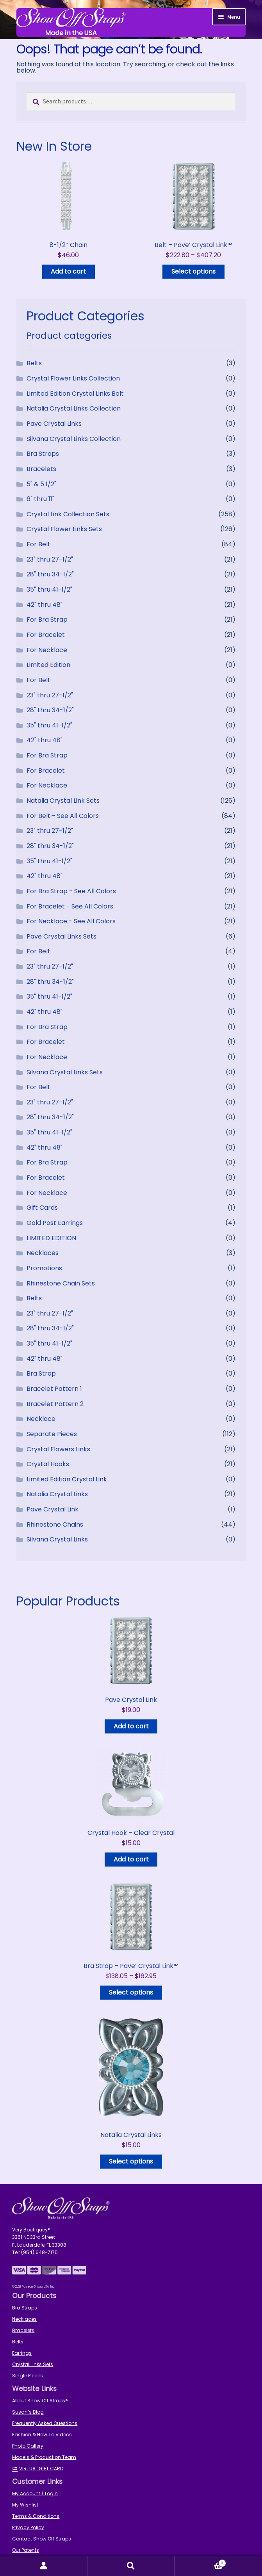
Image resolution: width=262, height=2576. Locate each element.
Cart (200, 2561)
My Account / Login (35, 2493)
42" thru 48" (44, 604)
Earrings (22, 2353)
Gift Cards (42, 1207)
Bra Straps (43, 453)
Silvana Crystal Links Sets (65, 1072)
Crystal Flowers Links (58, 1449)
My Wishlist (25, 2504)
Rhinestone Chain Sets (61, 1283)
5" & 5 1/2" (41, 484)
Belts (34, 363)
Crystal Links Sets (32, 2364)
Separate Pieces (52, 1433)
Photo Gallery (27, 2446)
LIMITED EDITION (51, 1238)
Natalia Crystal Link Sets (63, 800)
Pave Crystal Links (54, 423)
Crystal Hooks (48, 1464)
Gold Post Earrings (55, 1222)
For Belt (38, 544)
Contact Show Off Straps (41, 2538)
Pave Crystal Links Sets (61, 936)
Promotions (44, 1268)
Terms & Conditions (35, 2516)
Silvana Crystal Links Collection (74, 438)
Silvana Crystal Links (57, 1539)
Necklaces (43, 1252)
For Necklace (47, 649)
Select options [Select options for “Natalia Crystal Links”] (131, 2161)
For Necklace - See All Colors (71, 921)
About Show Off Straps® (40, 2400)
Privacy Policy (28, 2527)
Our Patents (25, 2550)
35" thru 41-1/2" (49, 589)
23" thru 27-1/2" (50, 559)
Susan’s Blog (28, 2412)
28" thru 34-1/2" (50, 574)
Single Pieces (27, 2375)
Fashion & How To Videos (42, 2434)
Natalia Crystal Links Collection (74, 408)
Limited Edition (48, 664)
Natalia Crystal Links (57, 1494)
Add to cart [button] (68, 271)
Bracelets (41, 468)
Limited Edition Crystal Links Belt (75, 393)
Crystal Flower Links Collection (73, 378)
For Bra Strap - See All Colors (71, 891)
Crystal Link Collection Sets (68, 514)
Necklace (41, 1418)
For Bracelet (46, 634)
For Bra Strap (47, 619)
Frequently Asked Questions (44, 2423)
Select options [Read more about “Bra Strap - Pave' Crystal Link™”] (131, 1992)
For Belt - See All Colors (63, 815)
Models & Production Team (44, 2457)
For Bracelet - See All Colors (70, 906)
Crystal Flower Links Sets (64, 528)
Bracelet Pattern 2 (55, 1403)
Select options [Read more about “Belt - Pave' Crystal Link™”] (193, 271)
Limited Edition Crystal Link (67, 1479)
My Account (43, 2566)
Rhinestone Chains (55, 1524)
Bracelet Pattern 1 (54, 1388)
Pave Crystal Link (52, 1509)
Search (131, 2566)
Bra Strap (41, 1373)
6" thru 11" (40, 498)
